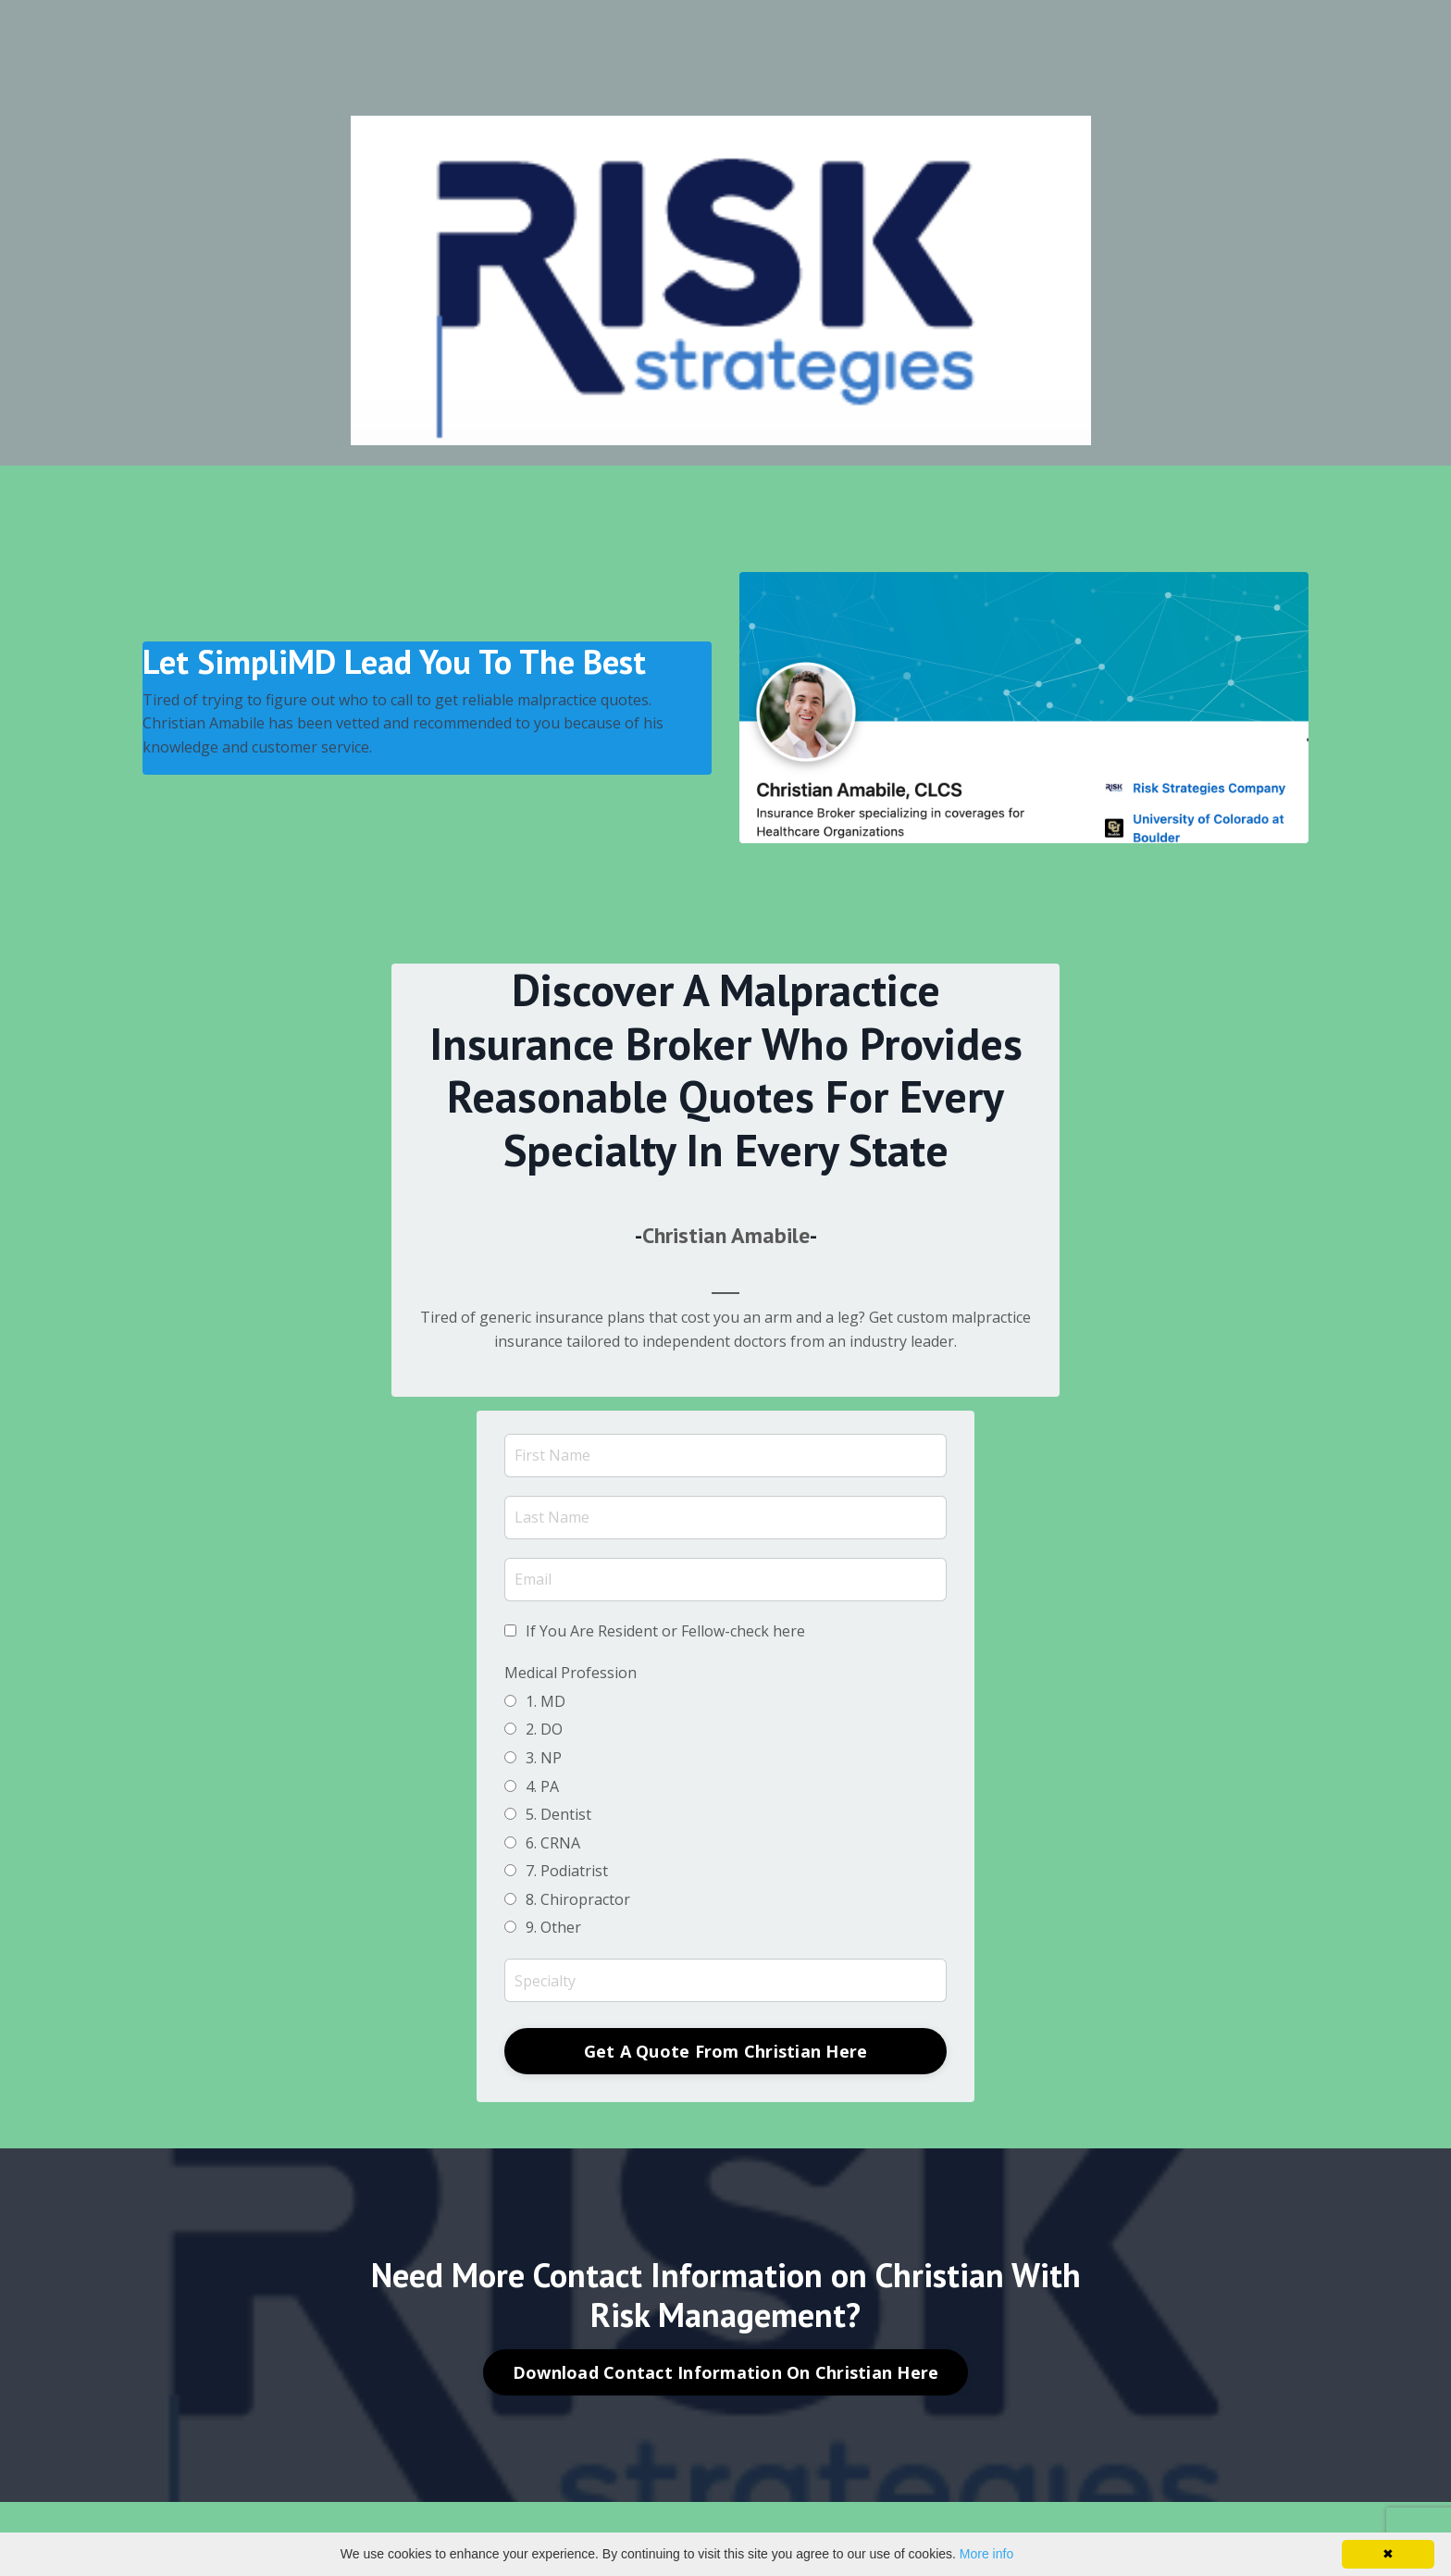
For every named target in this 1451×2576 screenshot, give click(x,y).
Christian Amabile (726, 1235)
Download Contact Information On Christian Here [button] (726, 2372)
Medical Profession (570, 1672)
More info (986, 2553)
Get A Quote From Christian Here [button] (726, 2051)
